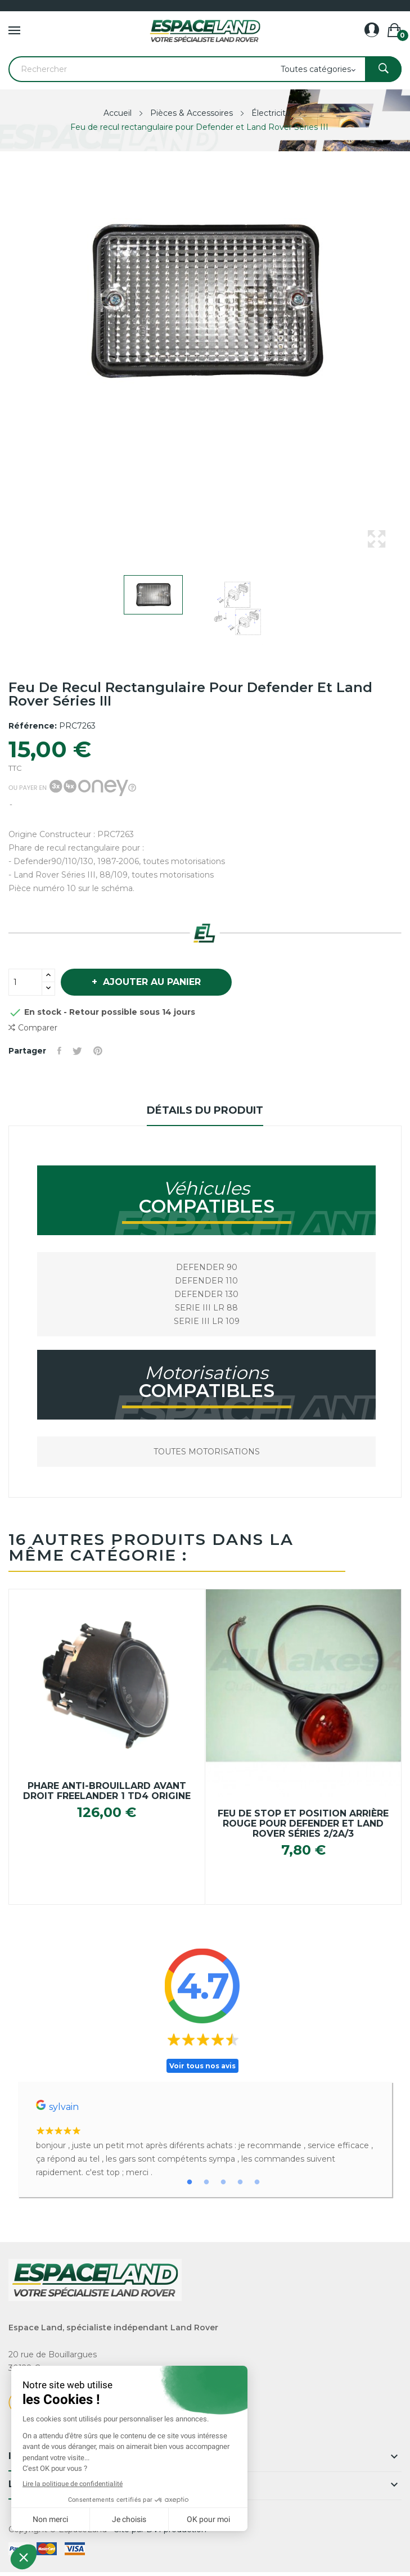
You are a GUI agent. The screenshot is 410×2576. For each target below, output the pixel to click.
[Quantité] (25, 982)
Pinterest (98, 1050)
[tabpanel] (205, 2139)
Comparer (32, 1028)
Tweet (77, 1050)
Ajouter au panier (150, 982)
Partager (59, 1050)
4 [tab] (240, 2182)
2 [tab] (206, 2182)
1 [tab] (189, 2182)
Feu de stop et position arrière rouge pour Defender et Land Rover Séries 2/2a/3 (303, 1824)
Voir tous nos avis (202, 2066)
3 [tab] (223, 2182)
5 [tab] (257, 2182)
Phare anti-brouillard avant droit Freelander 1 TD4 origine (107, 1791)
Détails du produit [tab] (205, 1110)
